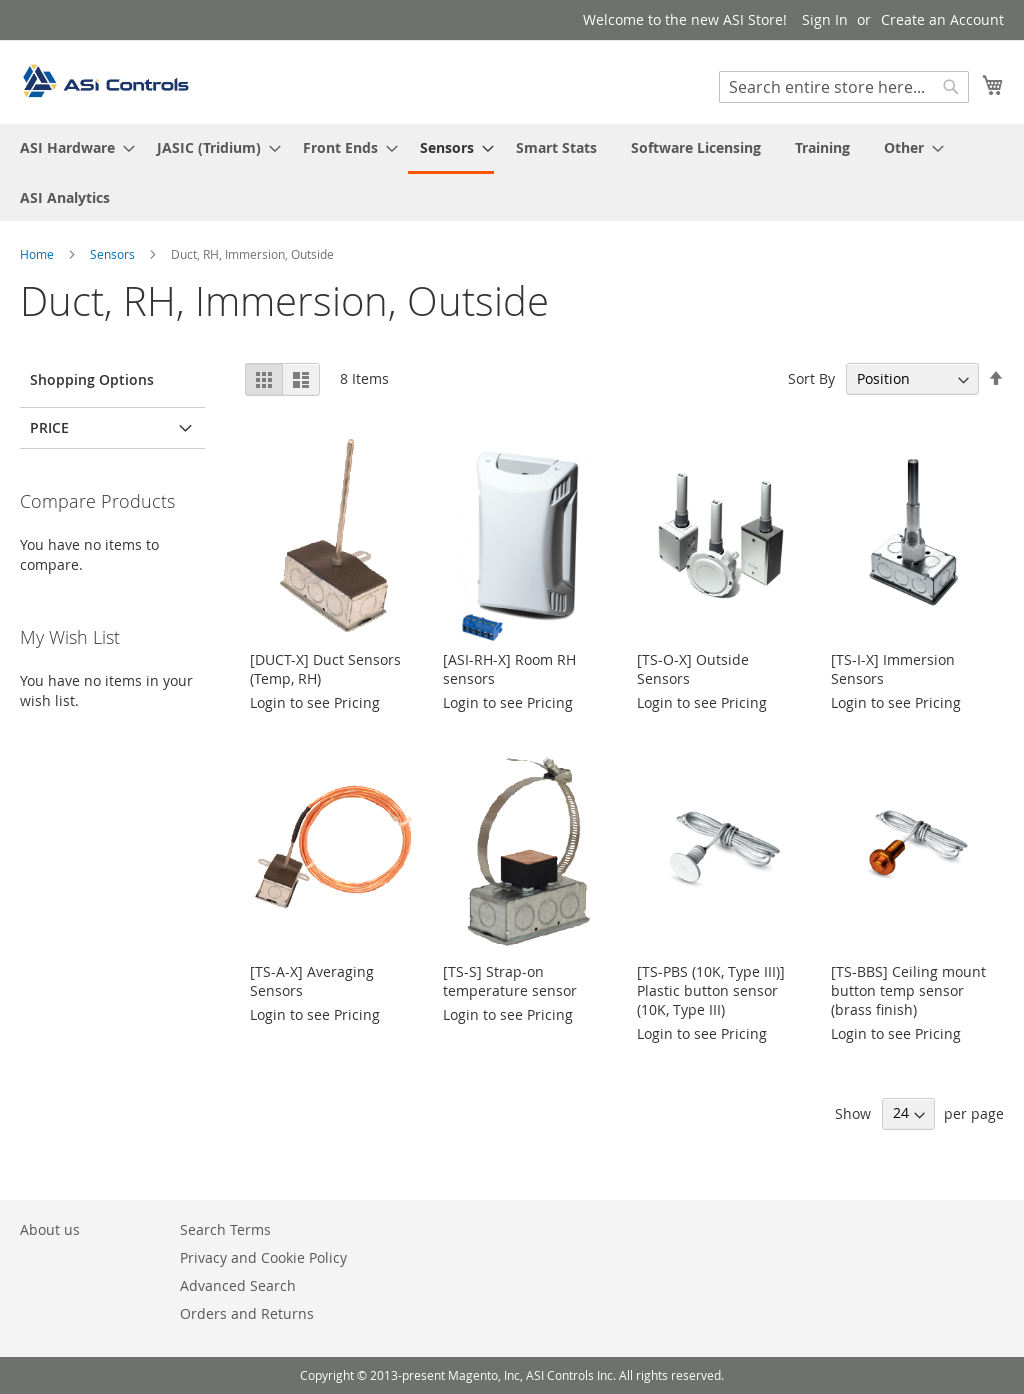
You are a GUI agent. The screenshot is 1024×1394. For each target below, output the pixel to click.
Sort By (811, 378)
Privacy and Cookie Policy (263, 1257)
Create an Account (942, 19)
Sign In (825, 19)
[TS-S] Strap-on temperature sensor (510, 981)
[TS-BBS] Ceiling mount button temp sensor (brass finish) (908, 990)
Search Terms (225, 1229)
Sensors (114, 254)
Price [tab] (49, 427)
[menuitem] (71, 147)
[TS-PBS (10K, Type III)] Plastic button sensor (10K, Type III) (711, 990)
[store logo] (105, 81)
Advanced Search (238, 1285)
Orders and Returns (247, 1313)
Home (38, 254)
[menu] (512, 172)
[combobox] (844, 87)
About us (50, 1229)
